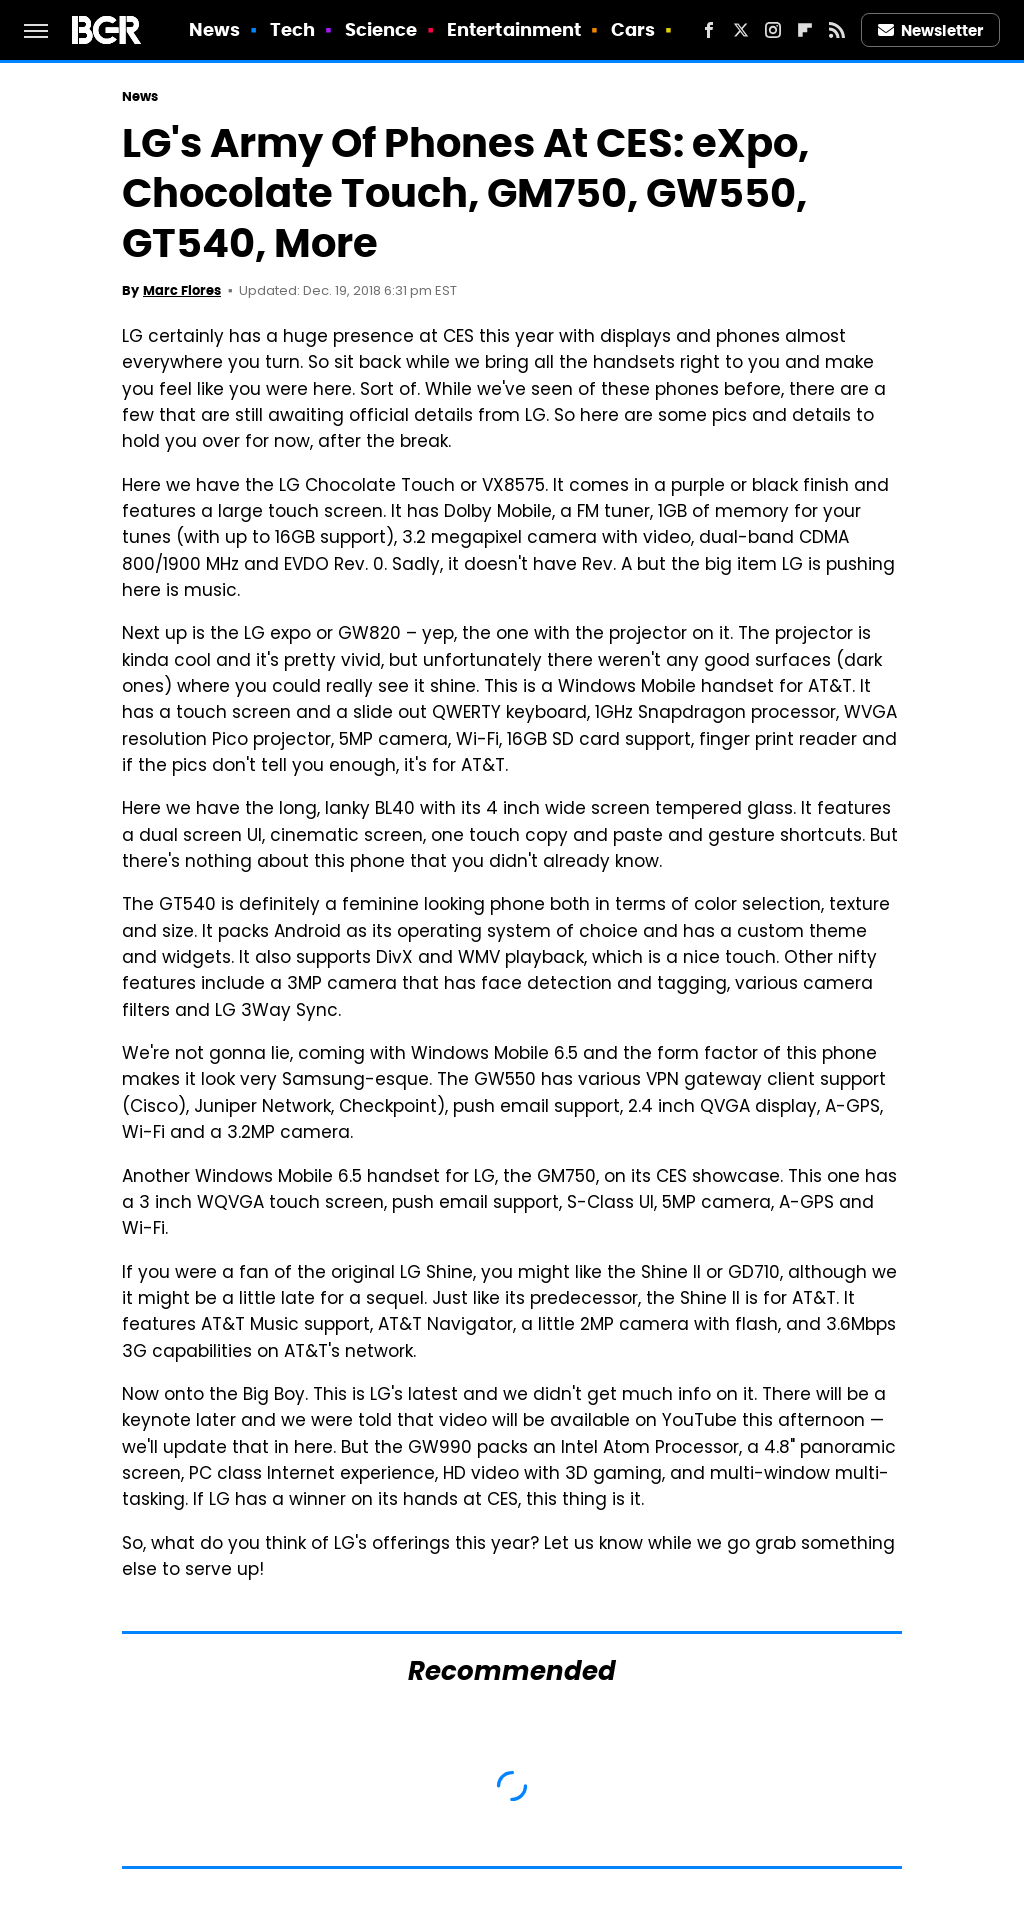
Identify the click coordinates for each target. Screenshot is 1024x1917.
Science (381, 29)
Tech (292, 29)
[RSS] (837, 30)
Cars (633, 29)
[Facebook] (709, 30)
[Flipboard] (805, 30)
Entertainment (514, 29)
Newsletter (931, 30)
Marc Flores (182, 290)
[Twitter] (741, 30)
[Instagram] (773, 30)
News (214, 29)
